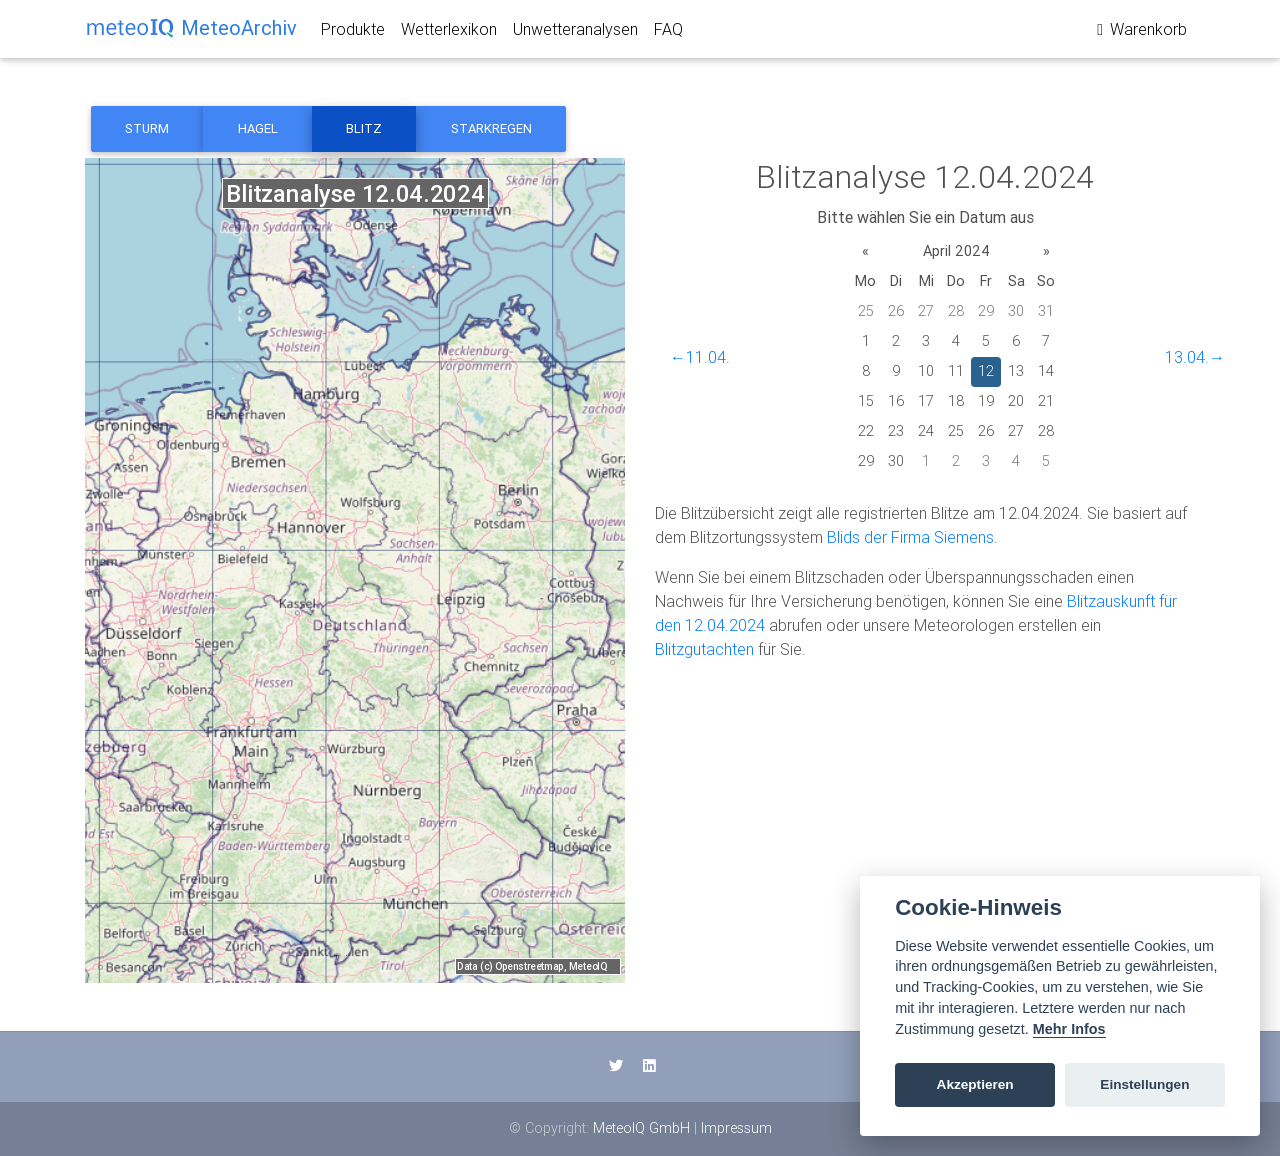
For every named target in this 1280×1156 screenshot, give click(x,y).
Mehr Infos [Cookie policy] (1069, 1029)
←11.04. (700, 357)
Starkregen (491, 128)
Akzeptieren (975, 1084)
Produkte (353, 33)
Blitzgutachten (704, 649)
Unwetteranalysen (575, 33)
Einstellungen (1144, 1084)
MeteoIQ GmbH (641, 1128)
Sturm (147, 128)
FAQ (668, 33)
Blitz (364, 128)
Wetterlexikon (449, 33)
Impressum (736, 1128)
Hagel (258, 128)
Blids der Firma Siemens (910, 537)
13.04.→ (1195, 357)
